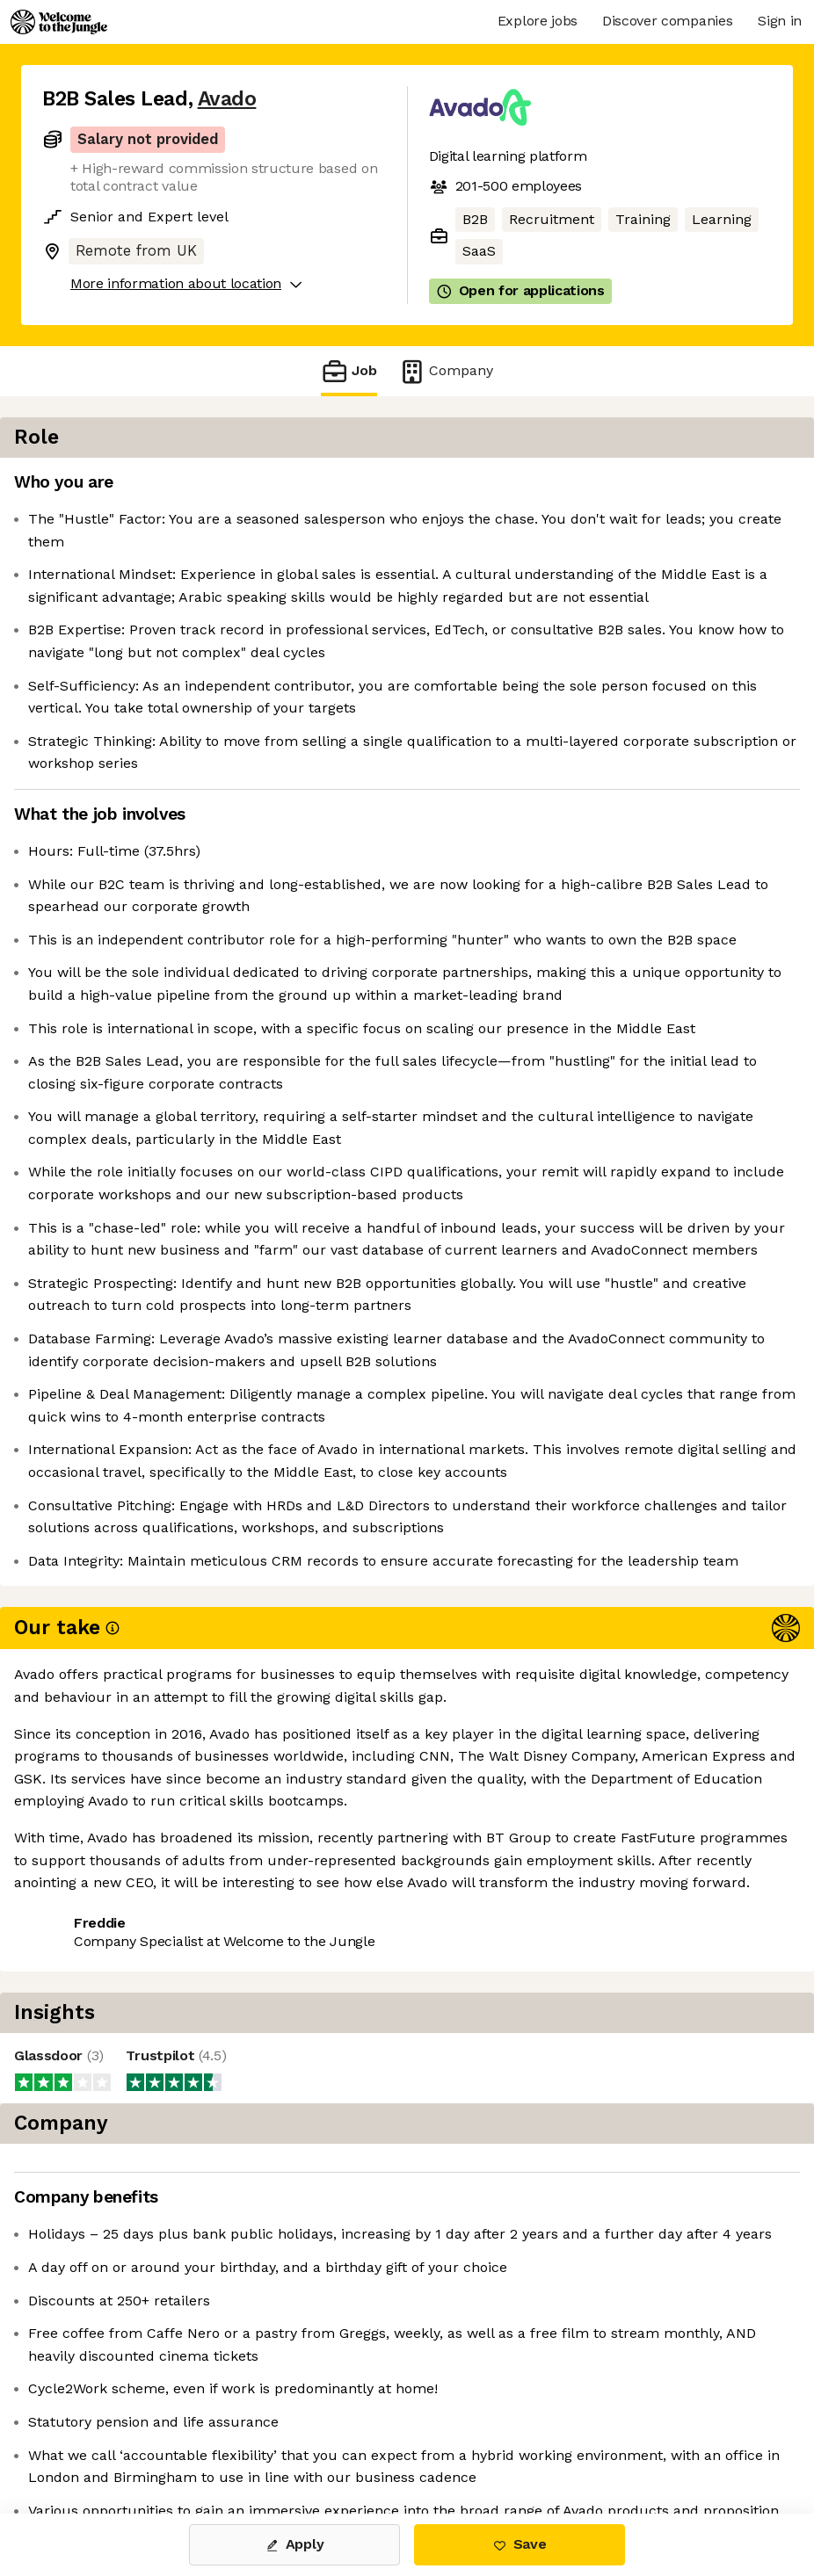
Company (445, 371)
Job (349, 371)
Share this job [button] (90, 2439)
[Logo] (59, 22)
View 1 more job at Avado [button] (251, 2439)
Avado (227, 99)
